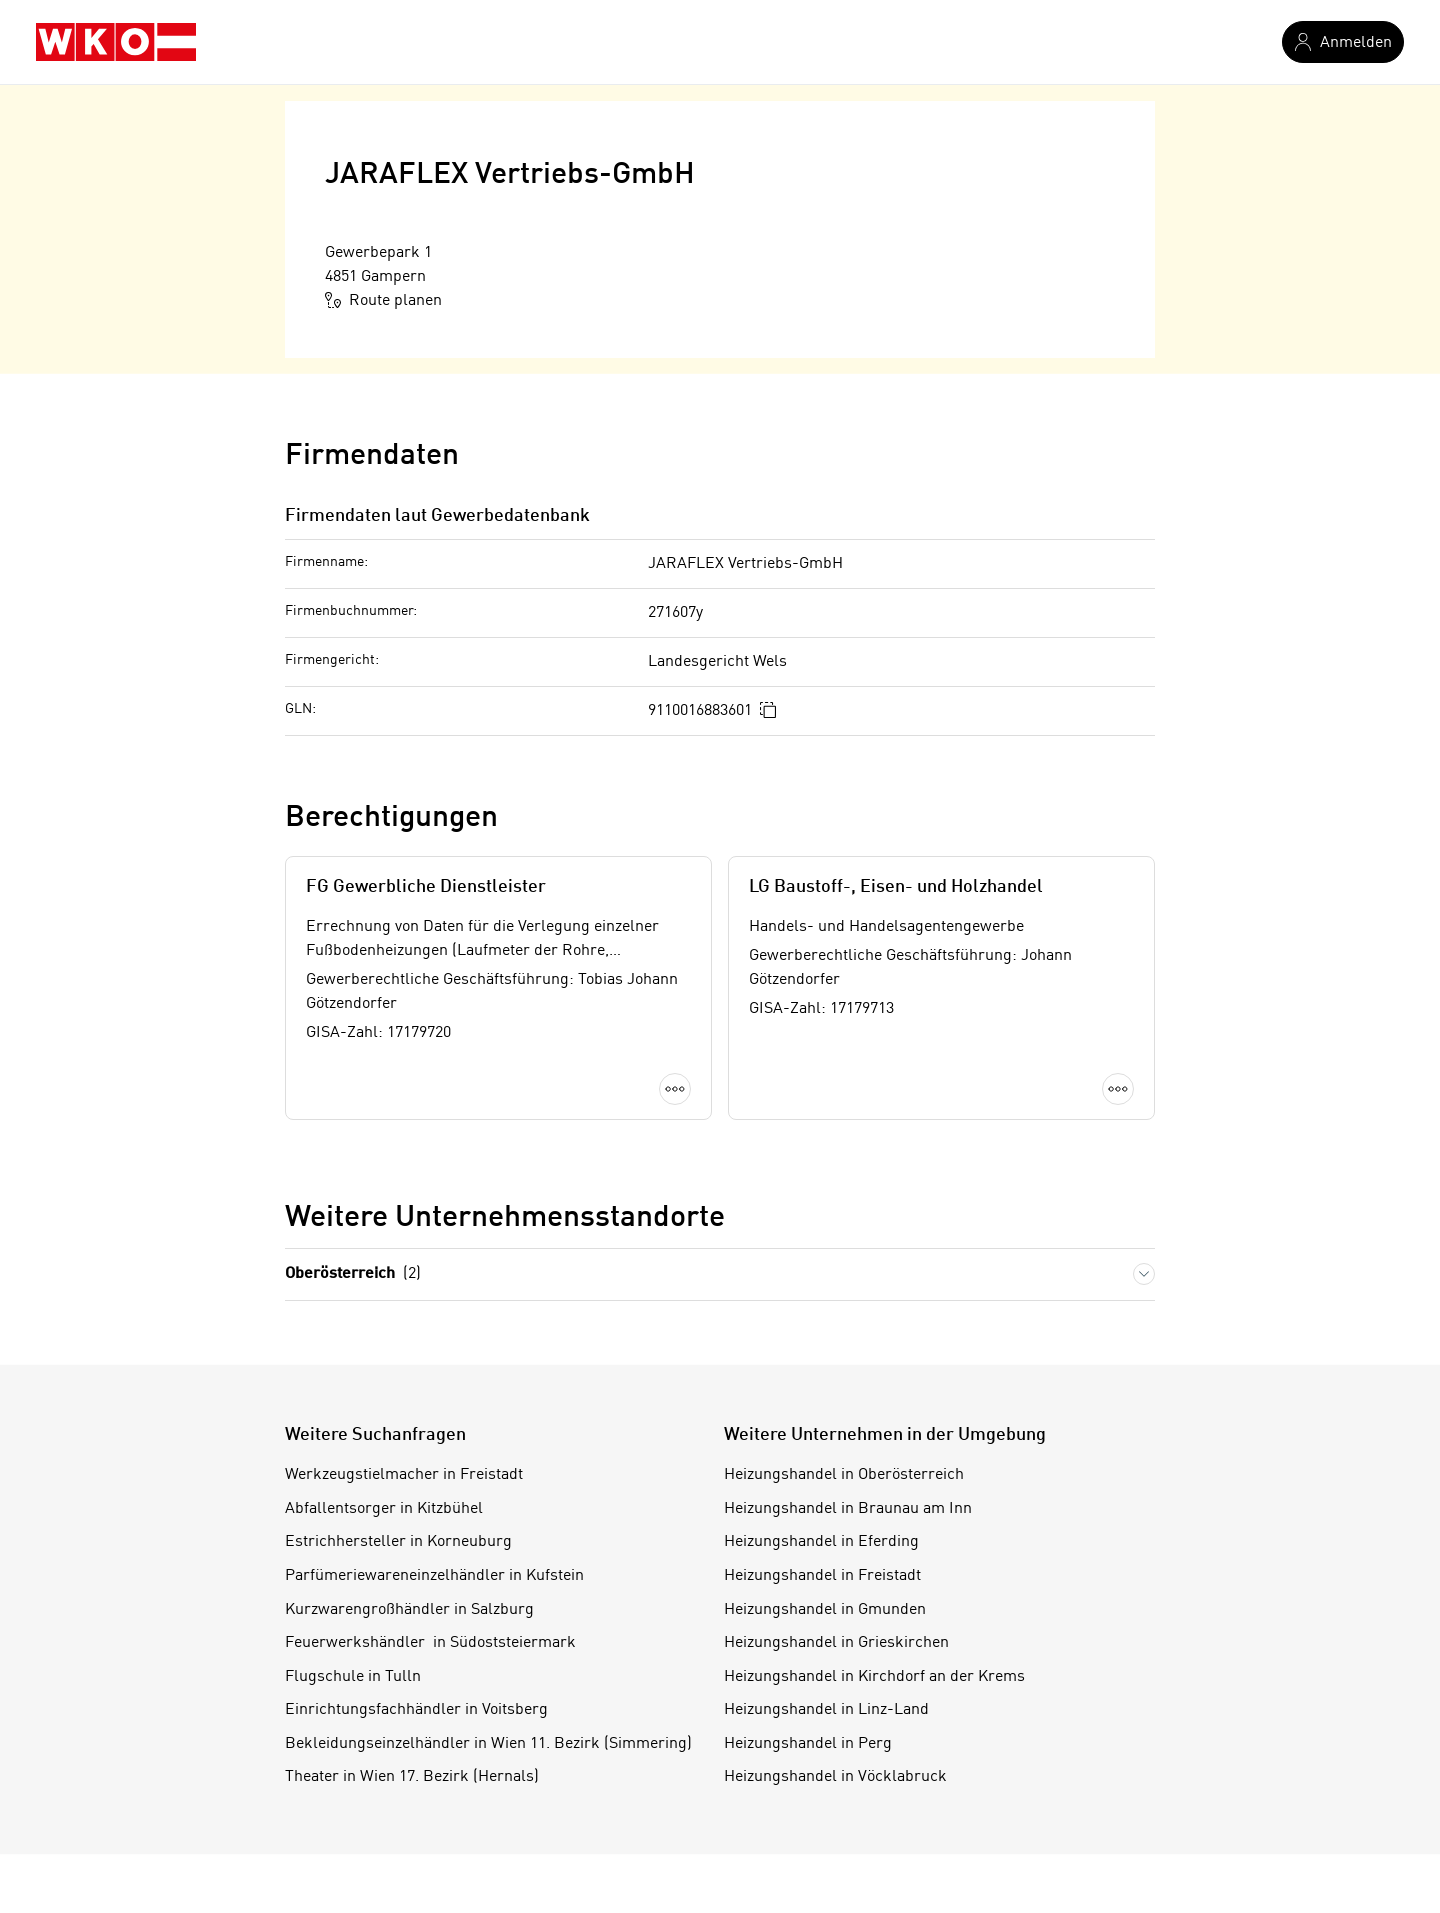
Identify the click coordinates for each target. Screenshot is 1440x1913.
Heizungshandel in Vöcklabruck (835, 1777)
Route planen (383, 300)
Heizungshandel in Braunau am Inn (848, 1509)
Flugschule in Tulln (353, 1677)
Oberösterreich (353, 1274)
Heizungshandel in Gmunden (825, 1610)
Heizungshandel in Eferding (821, 1542)
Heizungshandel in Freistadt (822, 1576)
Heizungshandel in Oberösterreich (844, 1475)
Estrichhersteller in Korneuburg (398, 1542)
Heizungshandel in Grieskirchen (836, 1643)
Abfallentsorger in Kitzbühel (384, 1509)
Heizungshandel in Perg (808, 1744)
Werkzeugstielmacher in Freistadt (404, 1475)
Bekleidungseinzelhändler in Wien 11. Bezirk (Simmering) (488, 1744)
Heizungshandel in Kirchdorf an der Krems (874, 1677)
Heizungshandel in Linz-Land (826, 1710)
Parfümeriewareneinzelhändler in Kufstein (434, 1576)
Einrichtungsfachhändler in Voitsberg (416, 1710)
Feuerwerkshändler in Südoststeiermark (430, 1643)
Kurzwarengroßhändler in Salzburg (409, 1610)
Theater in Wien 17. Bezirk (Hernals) (412, 1777)
